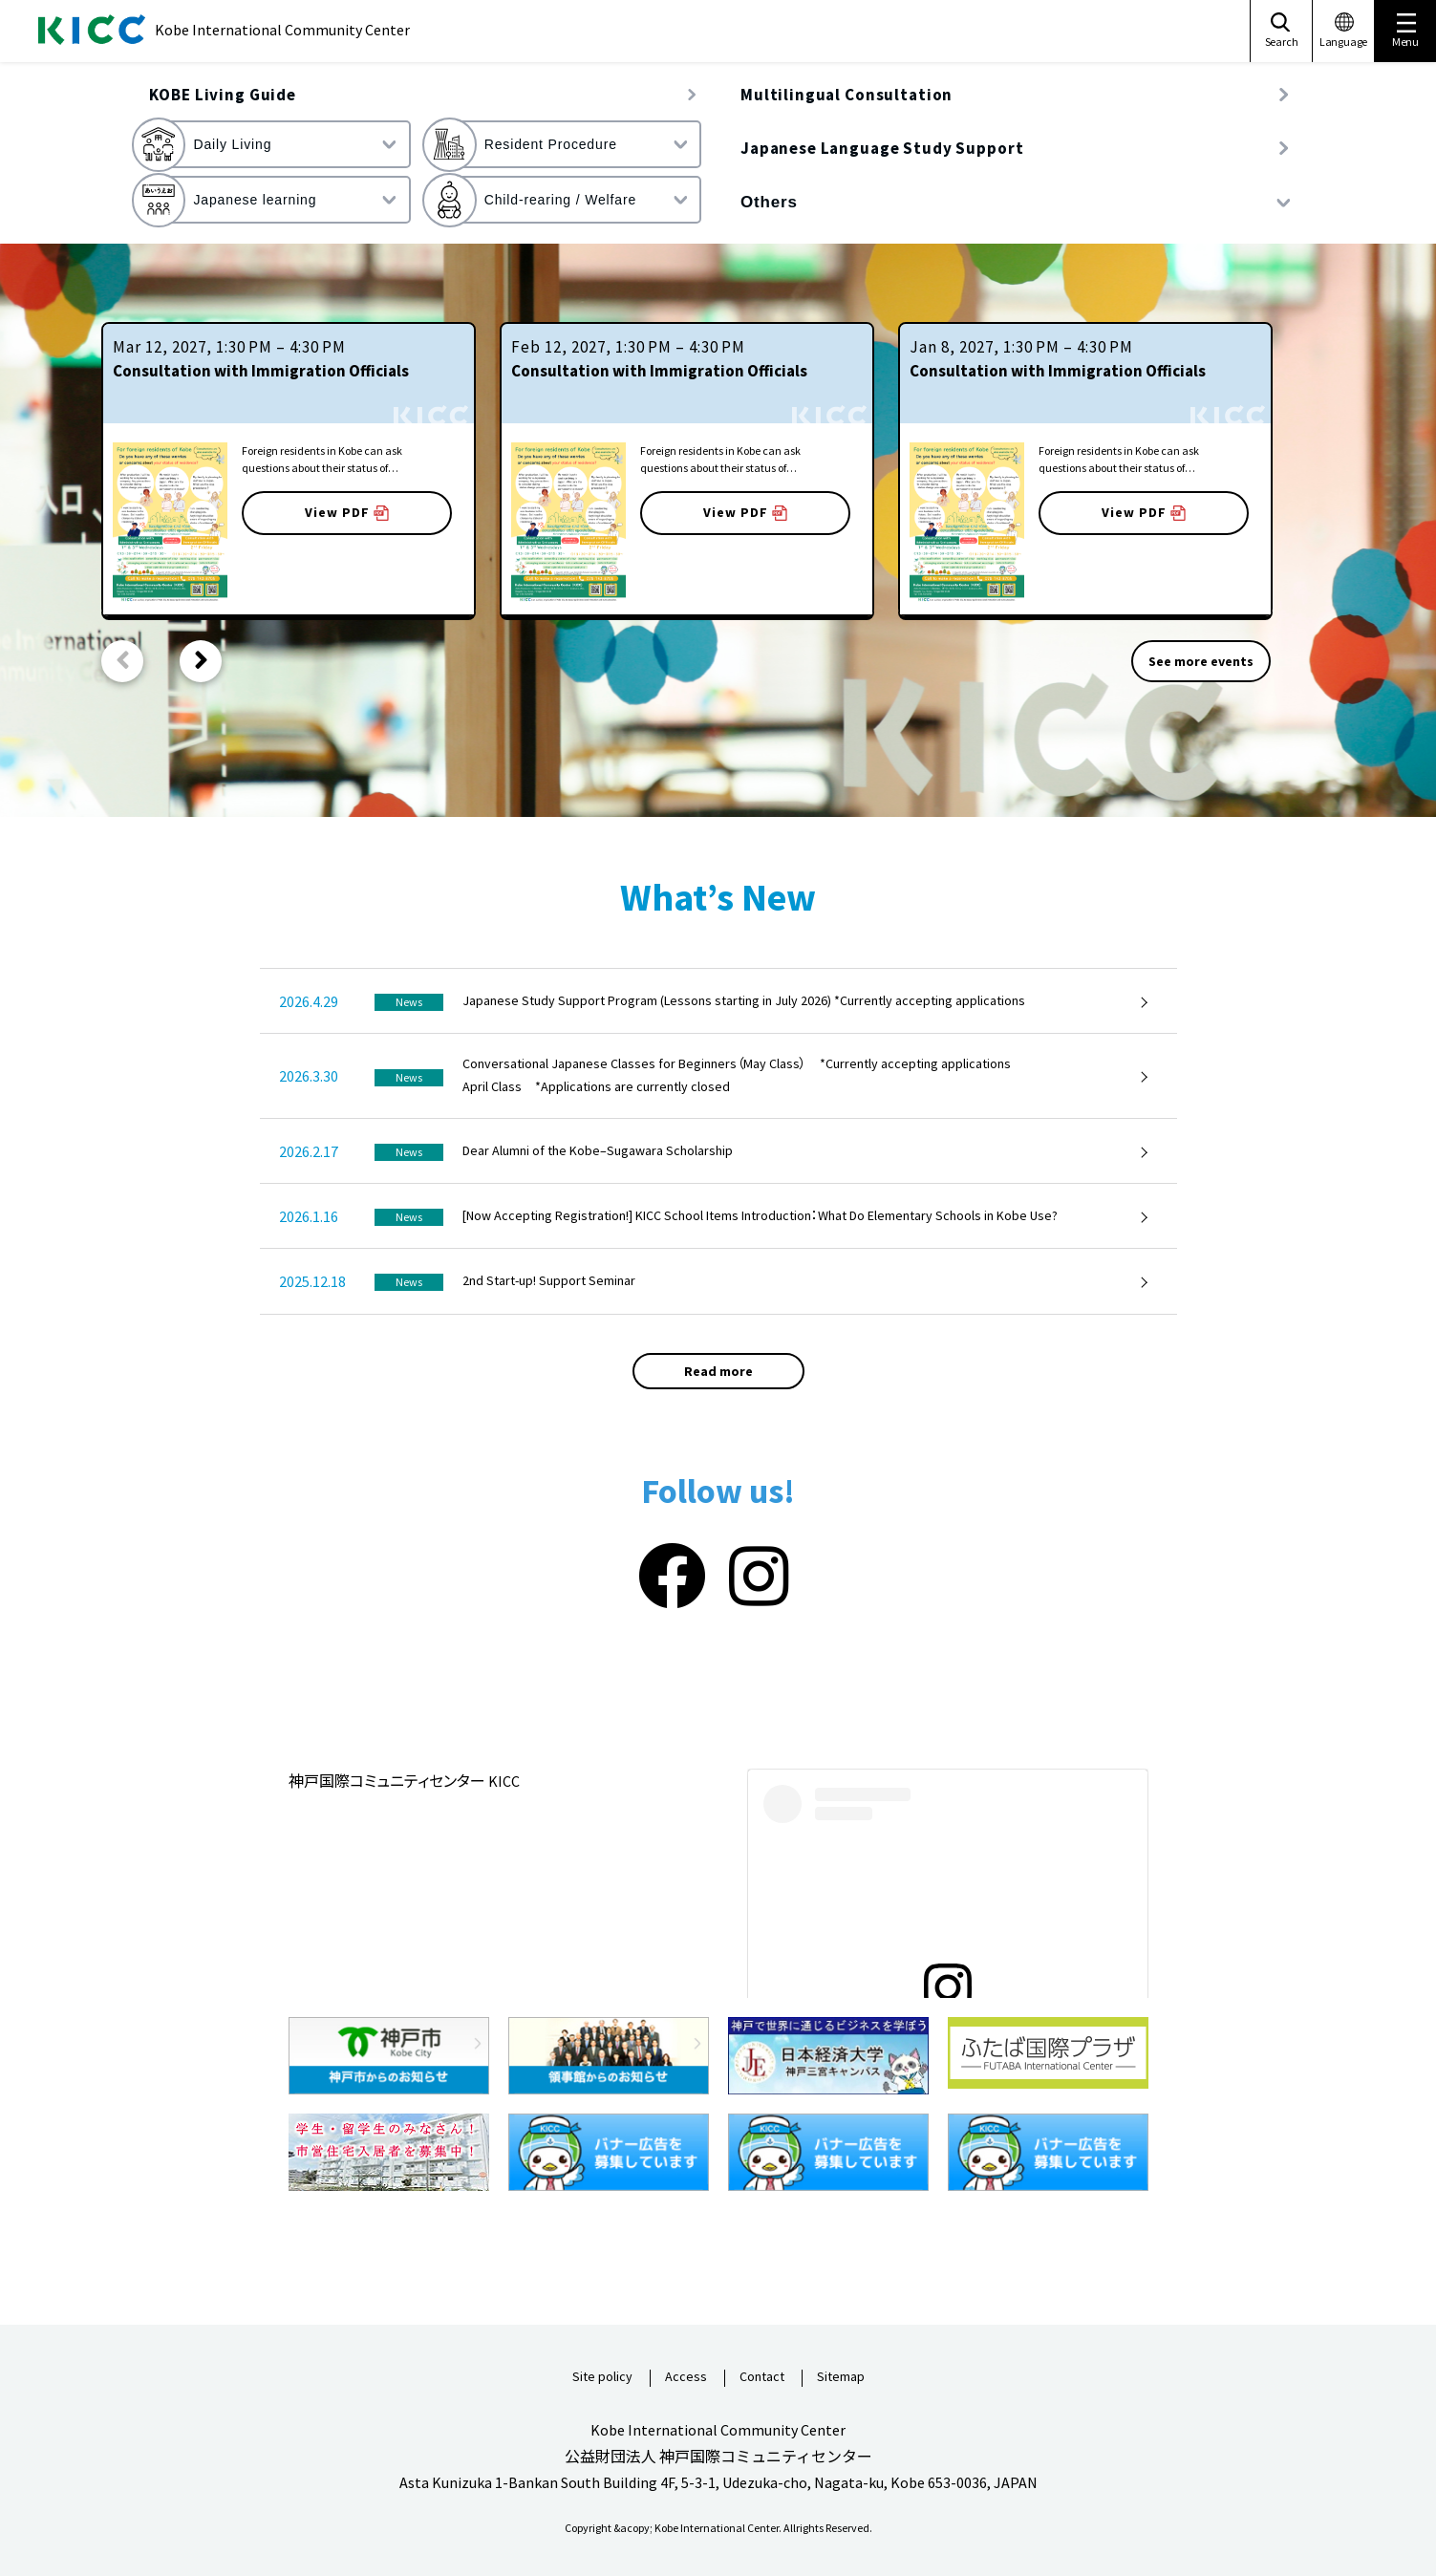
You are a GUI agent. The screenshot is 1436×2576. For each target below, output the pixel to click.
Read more (718, 1371)
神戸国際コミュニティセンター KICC (404, 1781)
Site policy (602, 2377)
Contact (761, 2377)
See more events (1201, 661)
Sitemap (841, 2377)
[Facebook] (672, 1577)
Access (686, 2377)
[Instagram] (758, 1577)
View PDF (347, 513)
